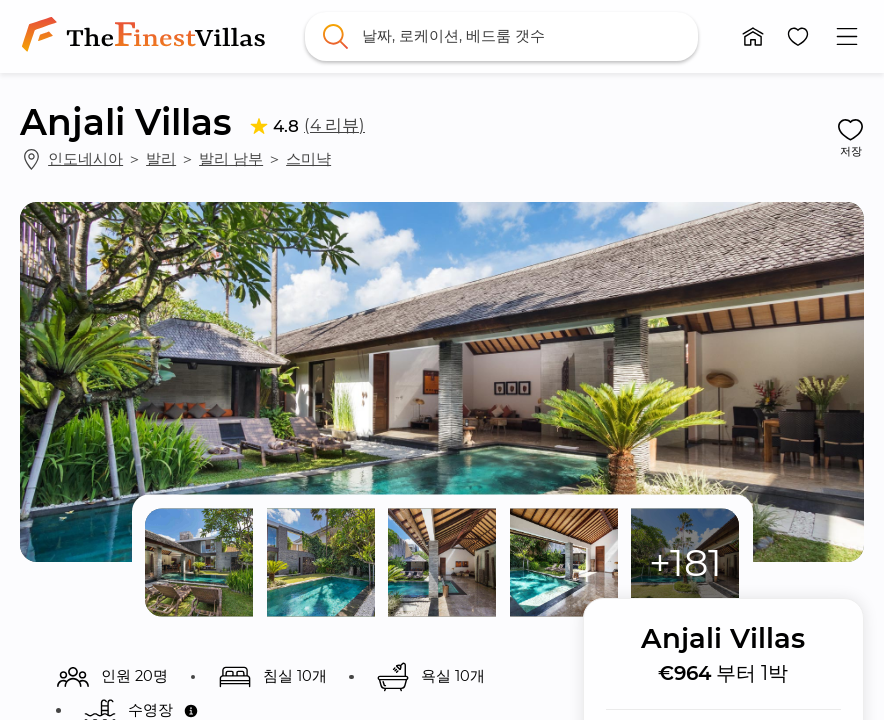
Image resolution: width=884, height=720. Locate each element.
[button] (753, 36)
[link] (147, 36)
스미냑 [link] (308, 159)
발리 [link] (161, 159)
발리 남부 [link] (231, 159)
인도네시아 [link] (85, 159)
